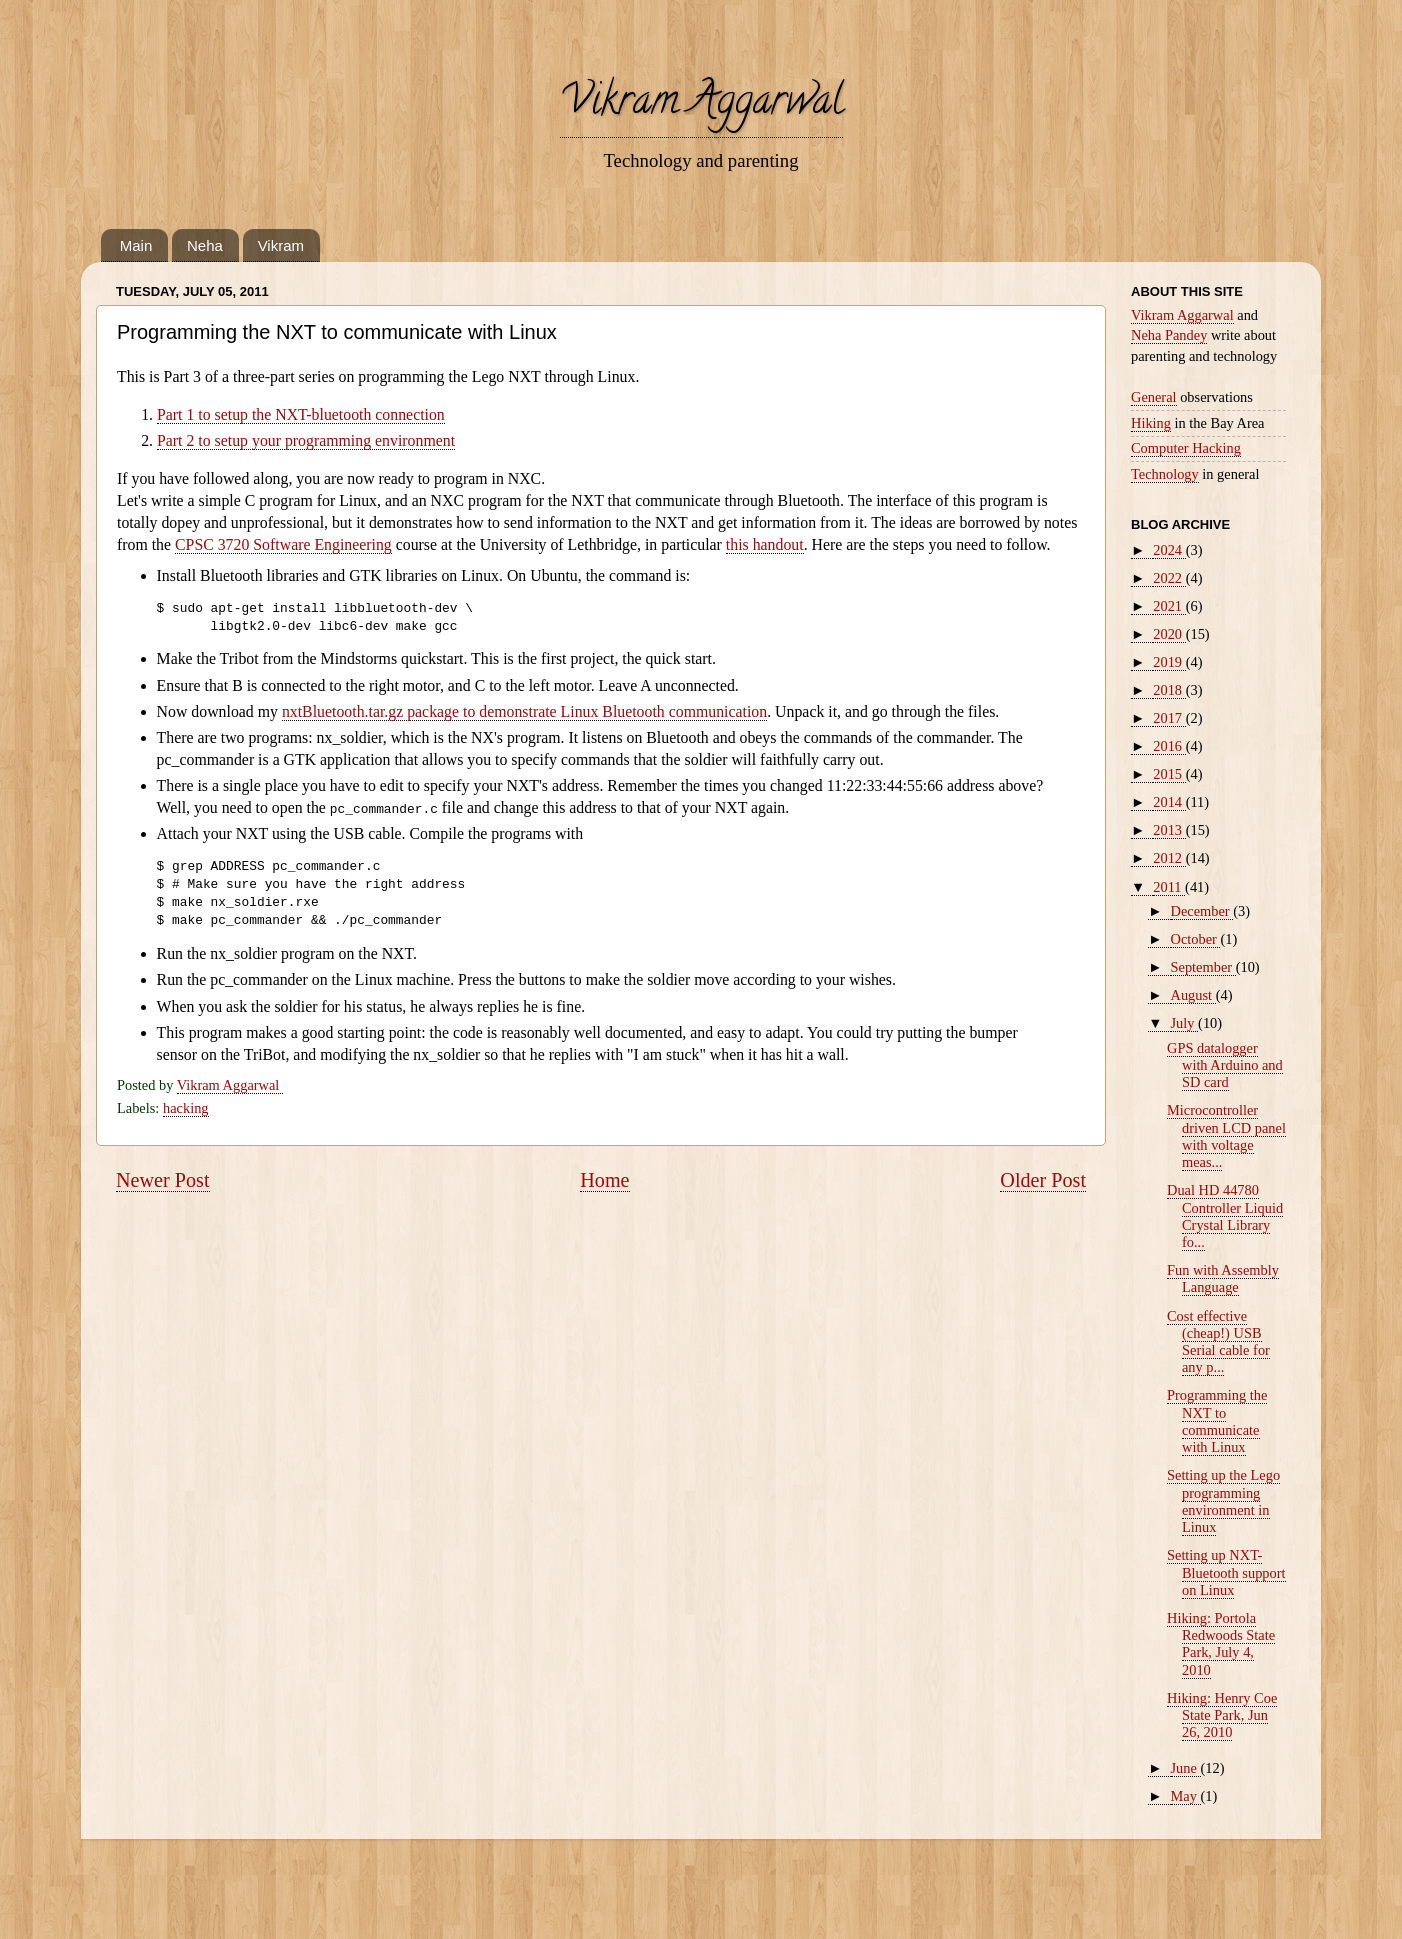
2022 (1169, 578)
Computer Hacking (1186, 448)
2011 (1169, 887)
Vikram (281, 245)
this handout (765, 544)
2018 (1169, 690)
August (1193, 995)
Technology (1165, 474)
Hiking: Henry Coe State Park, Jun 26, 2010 (1222, 1715)
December (1202, 911)
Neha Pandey (1169, 335)
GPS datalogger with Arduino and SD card (1225, 1065)
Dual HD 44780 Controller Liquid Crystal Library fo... (1225, 1216)
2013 (1169, 830)
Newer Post (163, 1180)
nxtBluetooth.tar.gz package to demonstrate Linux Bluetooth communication (524, 711)
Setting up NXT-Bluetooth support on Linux (1226, 1572)
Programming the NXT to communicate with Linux (1217, 1421)
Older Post (1043, 1180)
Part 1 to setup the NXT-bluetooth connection (301, 414)
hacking (186, 1108)
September (1203, 967)
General (1154, 397)
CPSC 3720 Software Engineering (283, 544)
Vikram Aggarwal (701, 104)
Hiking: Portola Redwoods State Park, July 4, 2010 (1221, 1644)
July (1185, 1023)
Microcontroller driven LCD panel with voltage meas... (1226, 1136)
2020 (1169, 634)
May (1186, 1796)
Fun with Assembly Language (1223, 1278)
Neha (205, 245)
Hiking (1151, 423)
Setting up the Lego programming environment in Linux (1223, 1501)
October (1196, 939)
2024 (1169, 550)
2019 (1169, 662)
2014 (1169, 802)
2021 (1169, 606)
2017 (1169, 718)
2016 (1169, 746)
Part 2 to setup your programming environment (306, 440)
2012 (1169, 858)
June (1186, 1768)
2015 (1169, 774)
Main (136, 245)
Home (604, 1180)
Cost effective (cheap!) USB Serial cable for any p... (1218, 1342)
